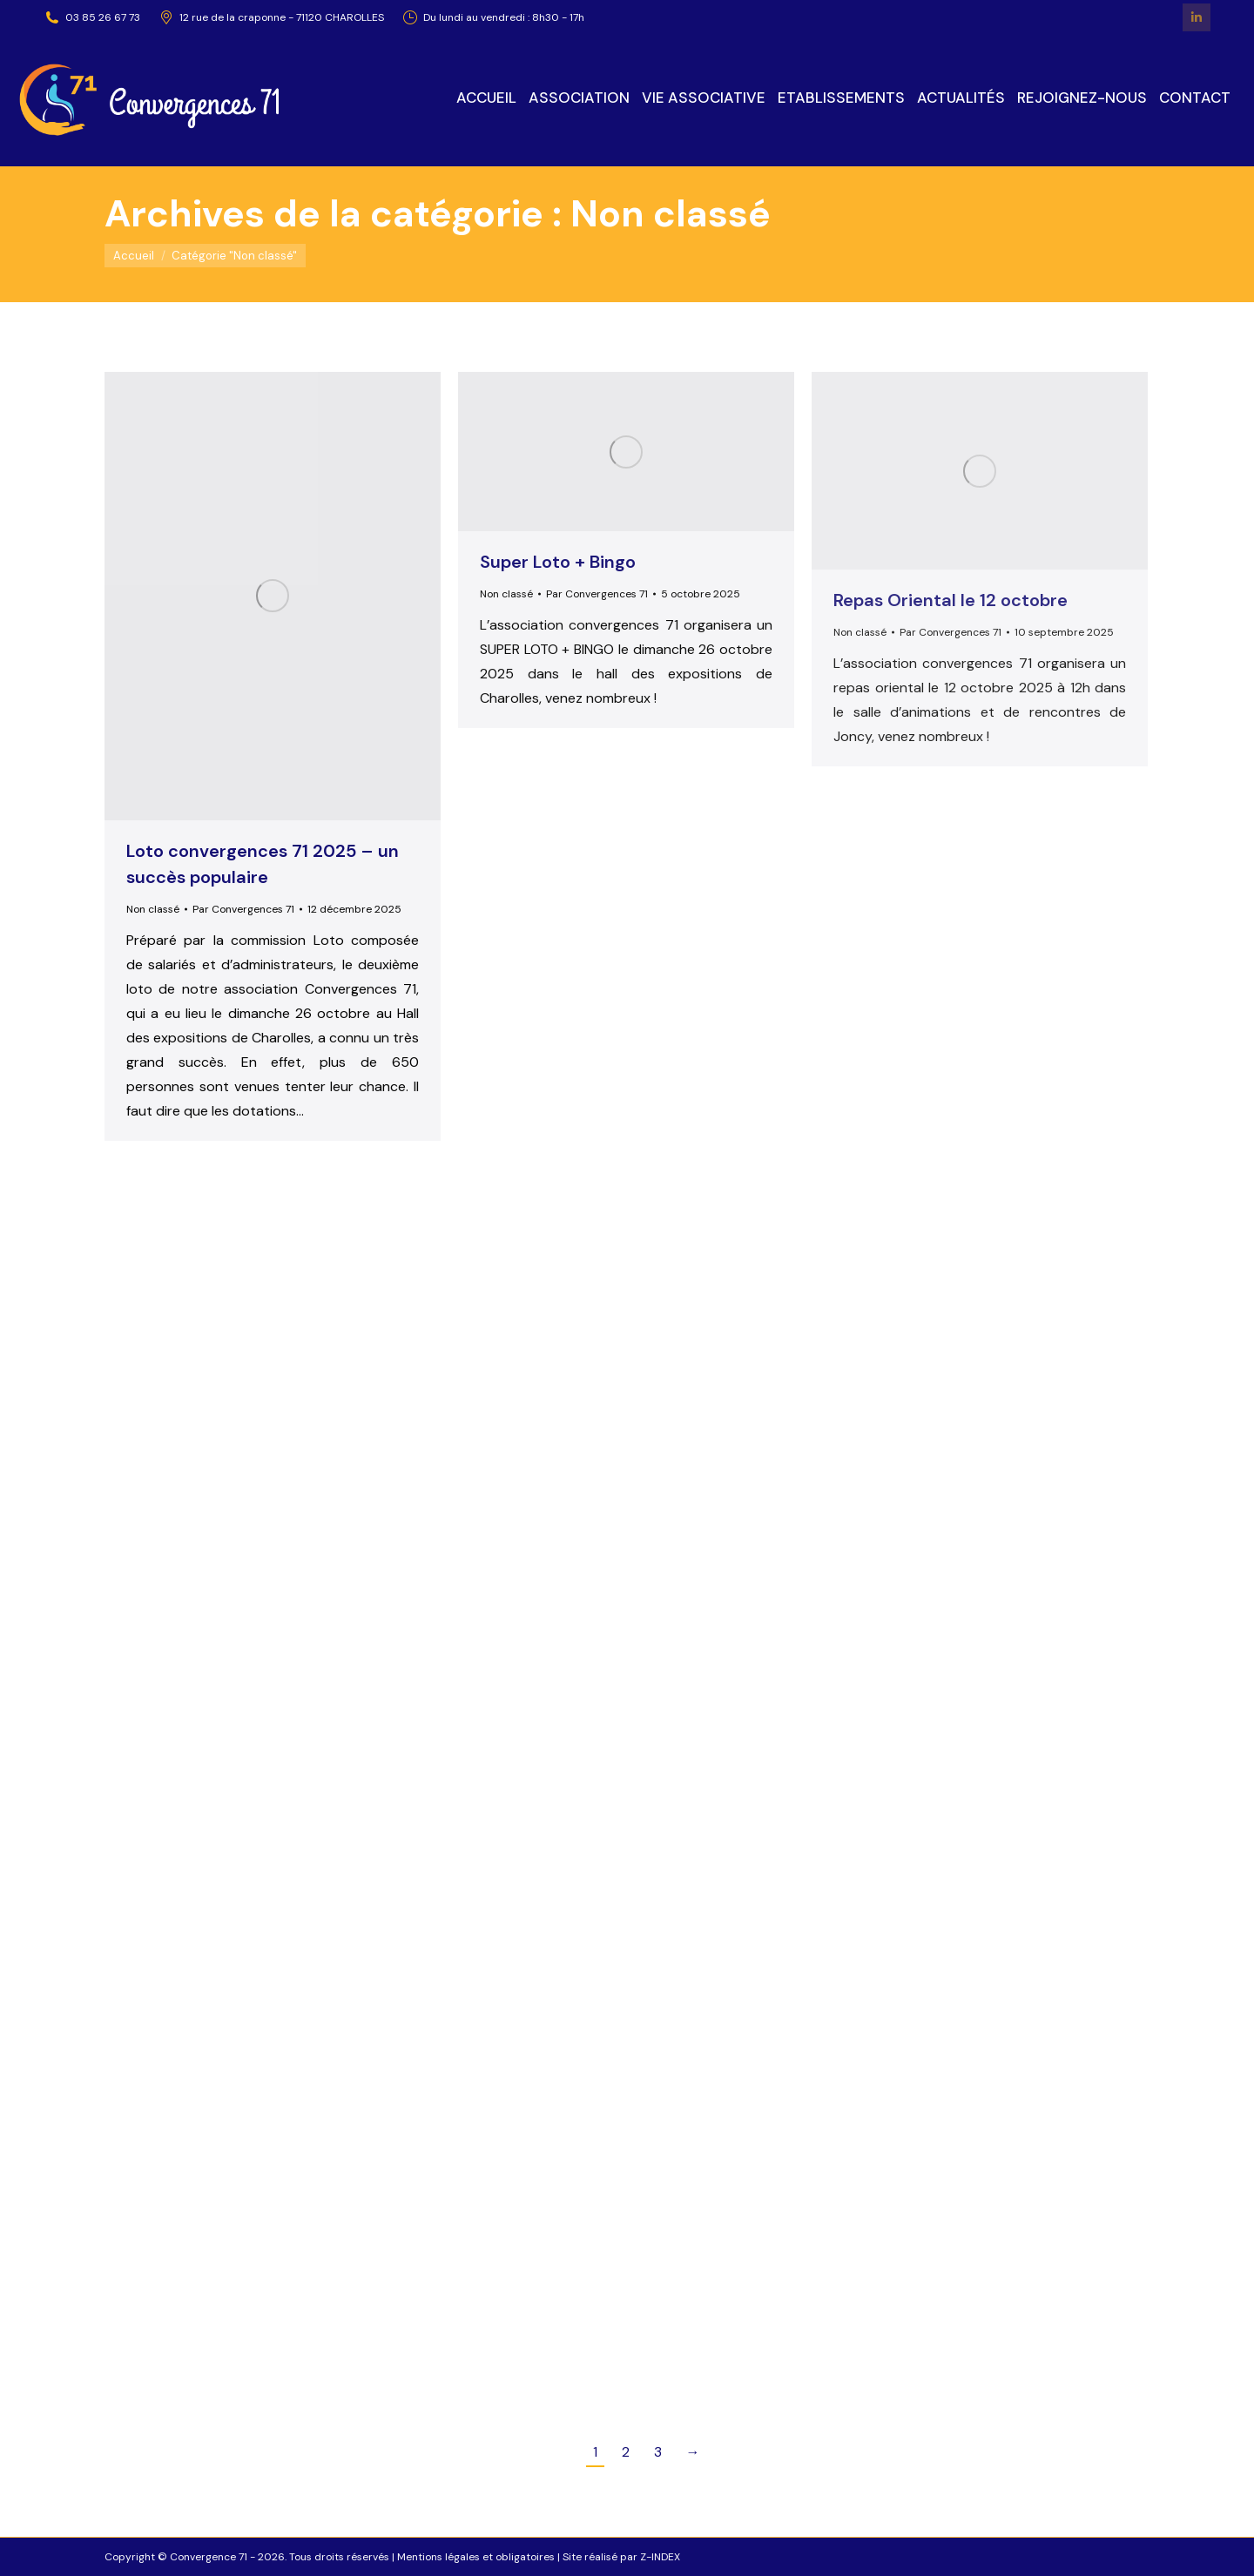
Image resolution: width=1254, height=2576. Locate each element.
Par (243, 909)
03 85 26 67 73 (92, 17)
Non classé (152, 909)
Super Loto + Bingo (558, 561)
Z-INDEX (660, 2557)
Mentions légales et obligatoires (476, 2557)
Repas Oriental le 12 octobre (950, 600)
